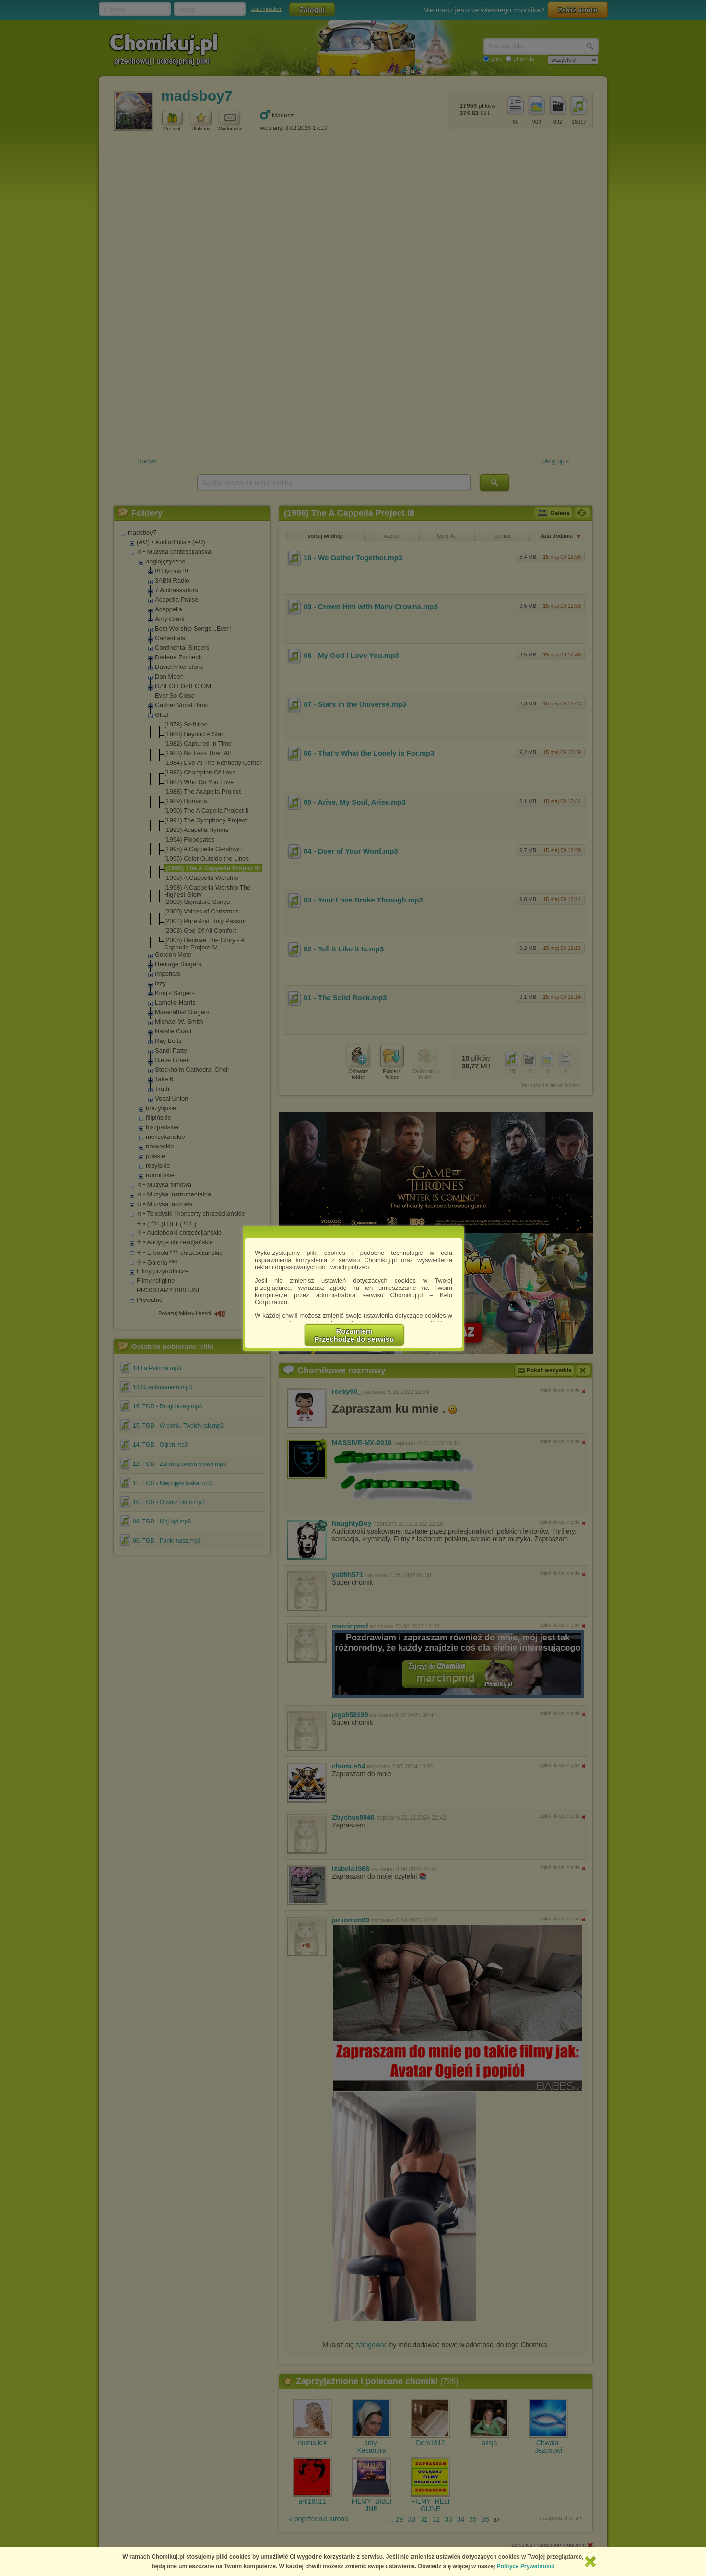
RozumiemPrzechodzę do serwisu (354, 1335)
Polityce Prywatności (525, 2566)
